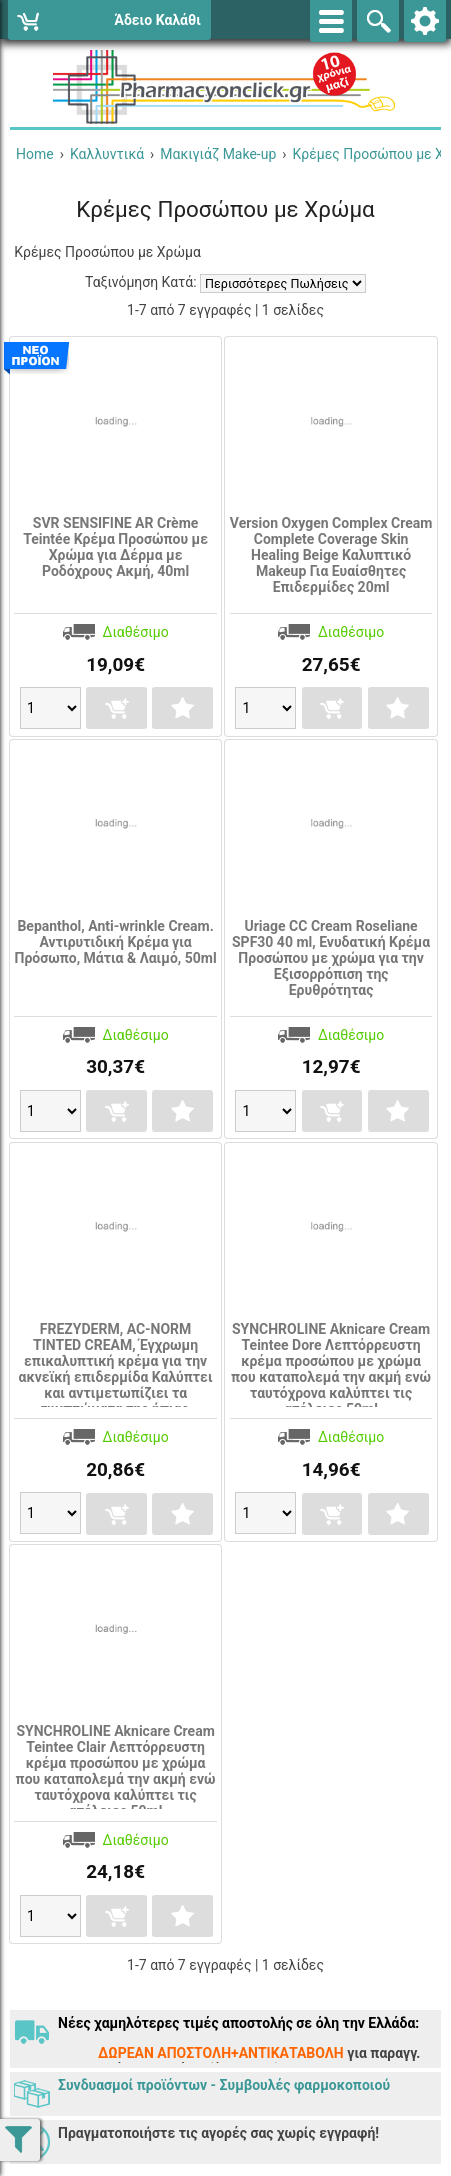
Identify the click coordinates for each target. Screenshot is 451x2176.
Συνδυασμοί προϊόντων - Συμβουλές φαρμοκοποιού (224, 2085)
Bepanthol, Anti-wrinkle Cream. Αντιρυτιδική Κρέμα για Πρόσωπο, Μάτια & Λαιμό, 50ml (116, 942)
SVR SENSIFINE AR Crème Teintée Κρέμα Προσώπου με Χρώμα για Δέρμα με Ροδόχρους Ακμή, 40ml (115, 547)
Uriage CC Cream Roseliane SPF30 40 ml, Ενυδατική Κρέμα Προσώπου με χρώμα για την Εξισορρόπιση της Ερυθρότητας (331, 958)
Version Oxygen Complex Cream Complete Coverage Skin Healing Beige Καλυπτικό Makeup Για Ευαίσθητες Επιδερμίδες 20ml (331, 555)
